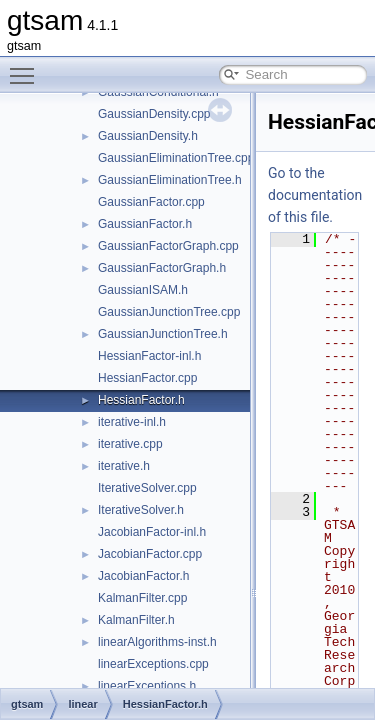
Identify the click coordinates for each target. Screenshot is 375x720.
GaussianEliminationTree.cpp (176, 158)
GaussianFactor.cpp (151, 202)
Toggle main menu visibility (27, 67)
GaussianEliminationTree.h (170, 180)
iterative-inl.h (132, 422)
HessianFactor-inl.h (149, 356)
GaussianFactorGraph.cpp (168, 246)
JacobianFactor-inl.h (152, 532)
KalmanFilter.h (136, 620)
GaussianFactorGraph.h (162, 268)
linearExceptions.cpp (153, 664)
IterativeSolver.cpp (147, 488)
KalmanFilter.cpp (142, 598)
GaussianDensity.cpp (154, 114)
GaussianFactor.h (145, 224)
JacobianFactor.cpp (150, 554)
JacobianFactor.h (143, 576)
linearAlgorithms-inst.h (157, 642)
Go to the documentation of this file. (315, 195)
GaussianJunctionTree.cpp (169, 312)
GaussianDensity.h (148, 136)
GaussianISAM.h (143, 290)
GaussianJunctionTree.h (163, 334)
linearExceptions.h (147, 686)
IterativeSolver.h (141, 510)
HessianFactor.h (141, 400)
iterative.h (124, 466)
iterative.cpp (130, 444)
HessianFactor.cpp (147, 378)
